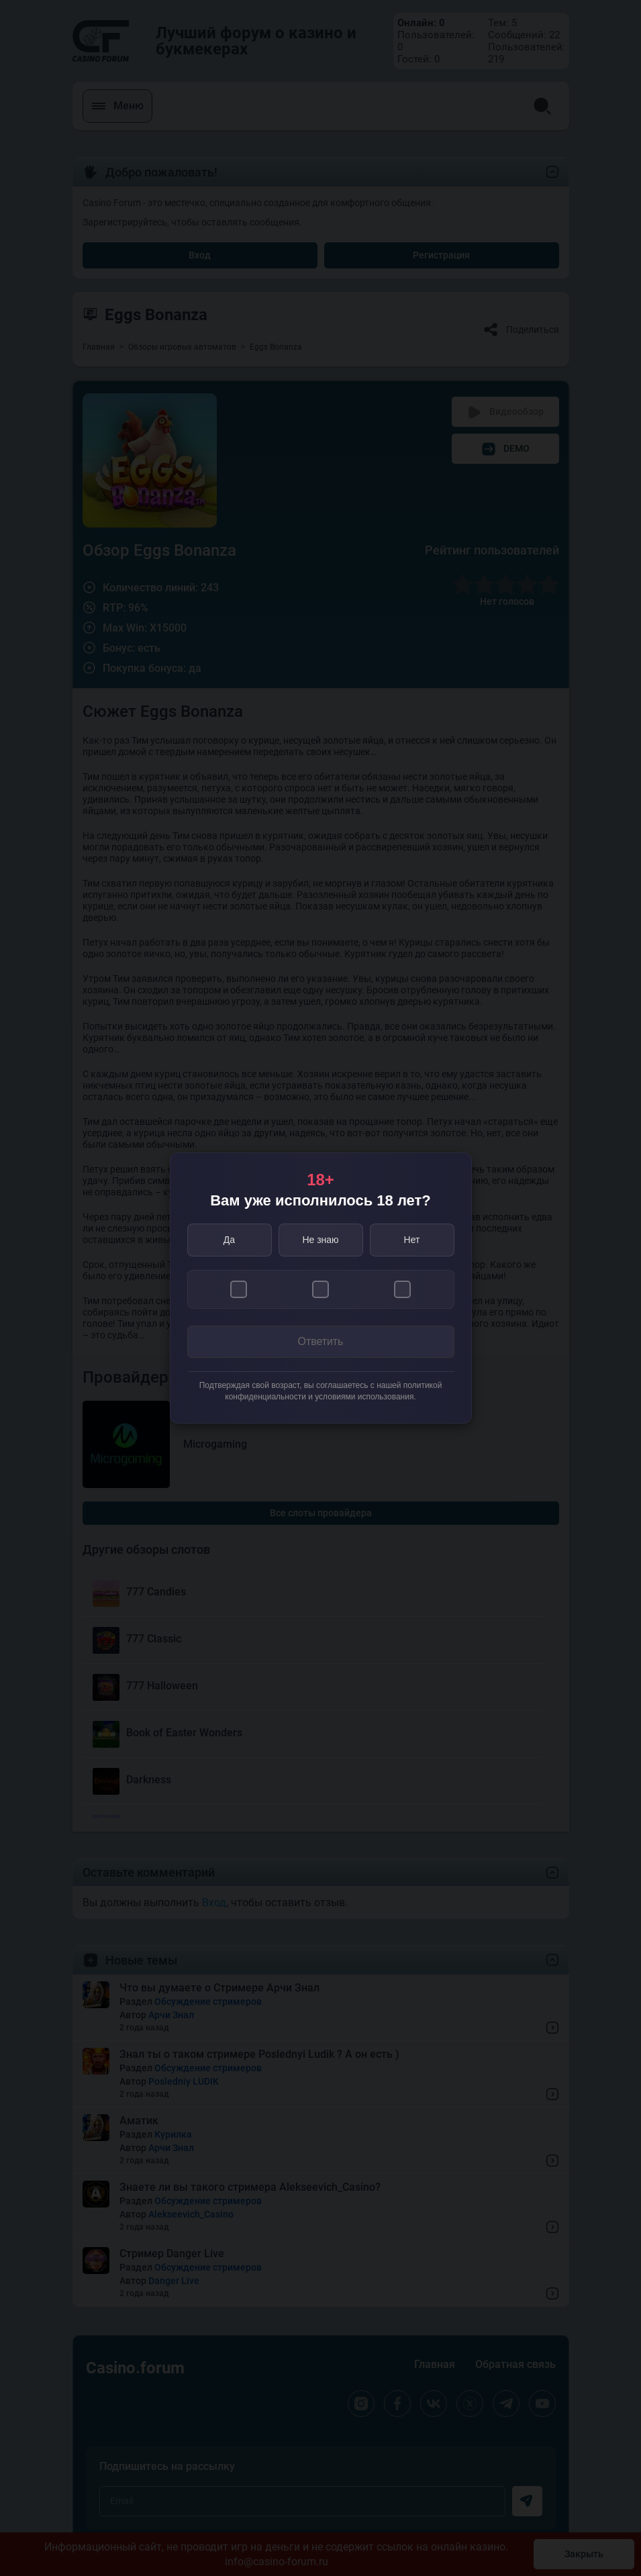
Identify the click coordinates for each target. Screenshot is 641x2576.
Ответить (320, 1342)
